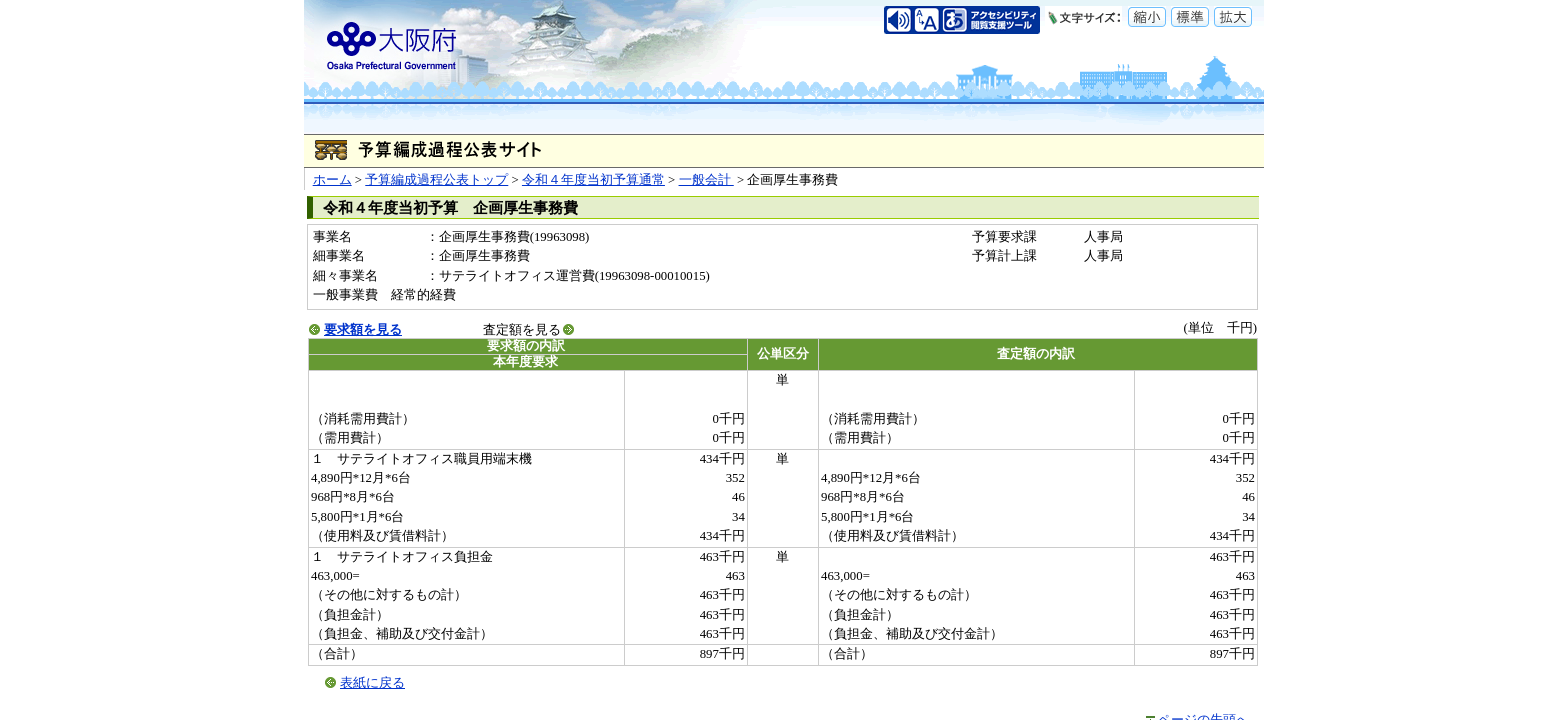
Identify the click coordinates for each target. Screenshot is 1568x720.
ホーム (332, 180)
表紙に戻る (372, 683)
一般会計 (706, 180)
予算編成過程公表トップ (436, 180)
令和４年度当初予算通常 (593, 180)
